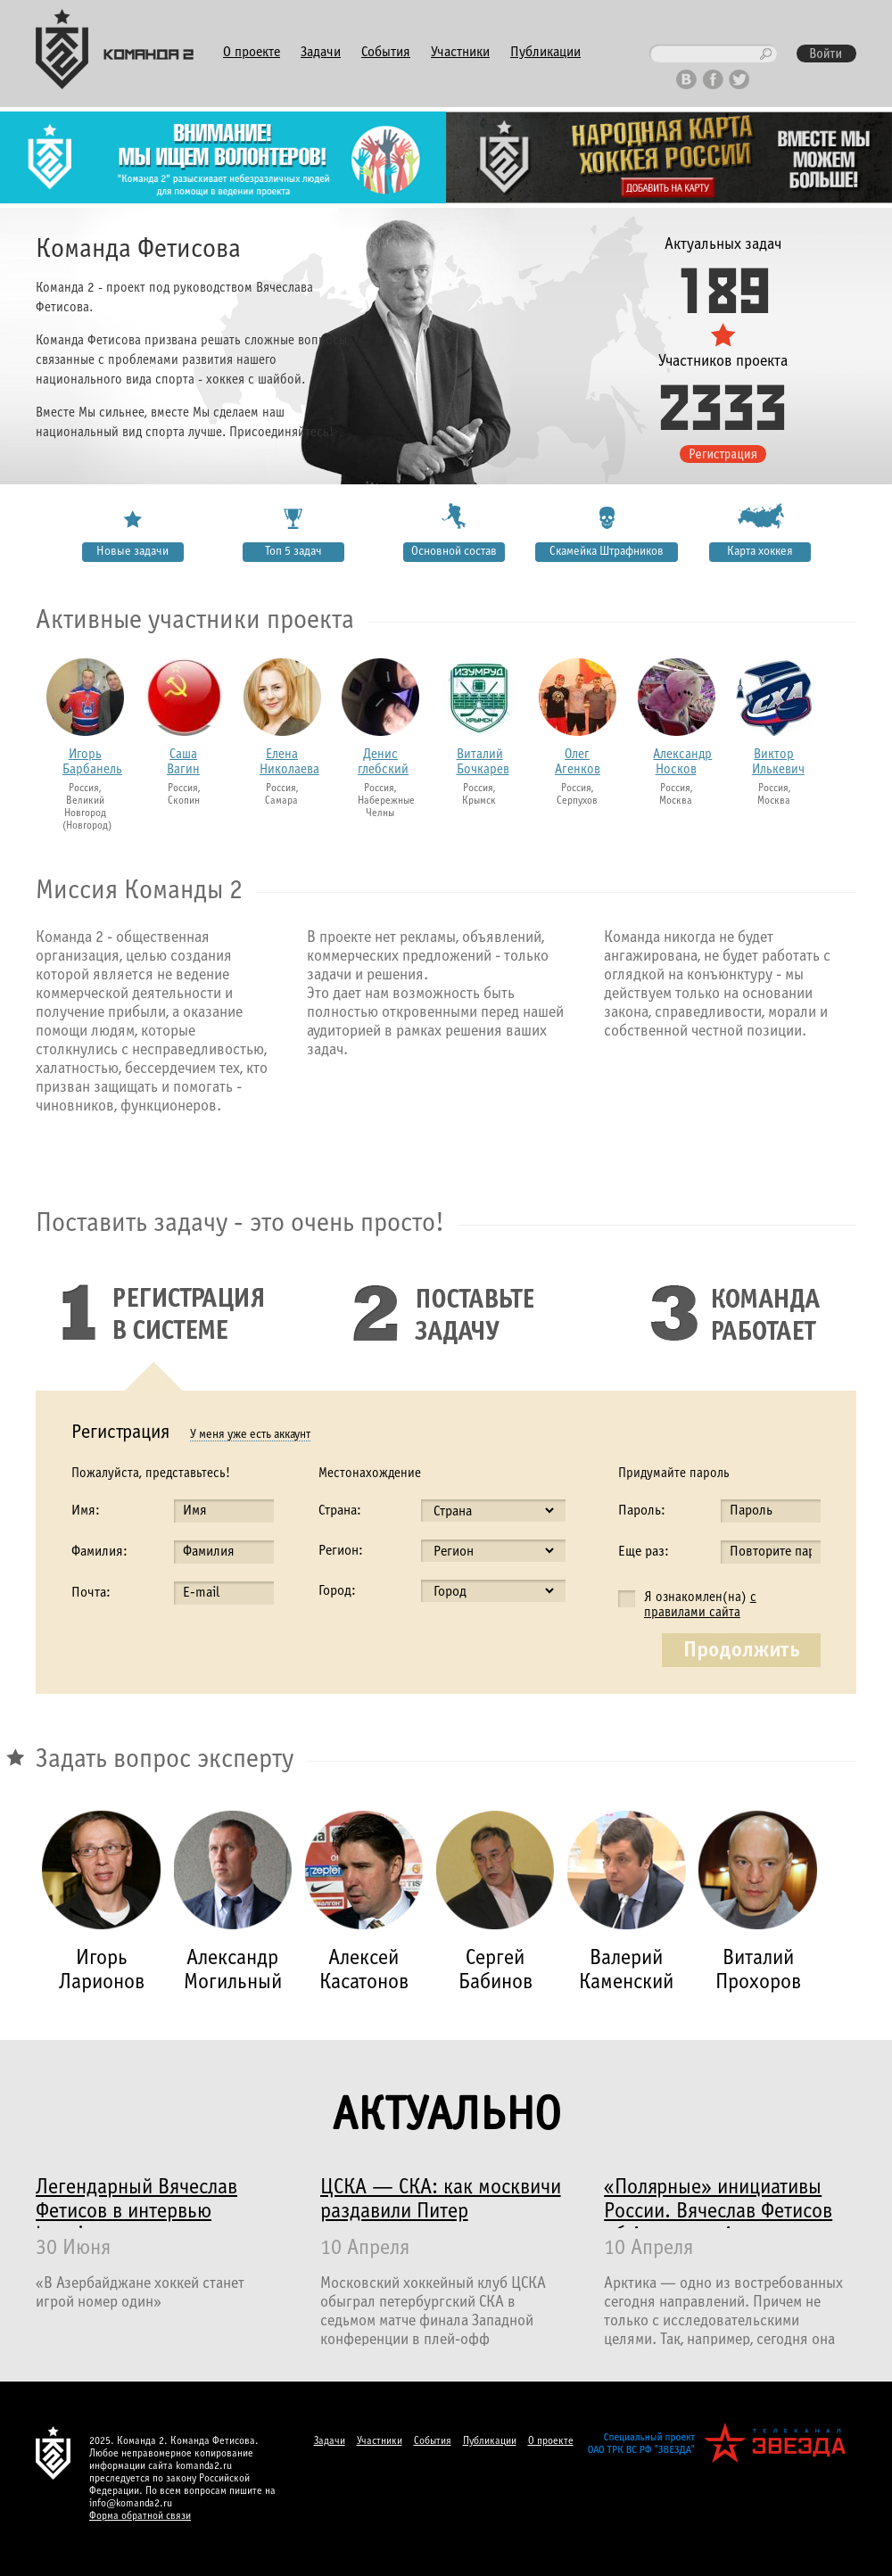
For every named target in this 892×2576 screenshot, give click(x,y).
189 (722, 288)
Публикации (545, 52)
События (385, 52)
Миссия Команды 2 (139, 891)
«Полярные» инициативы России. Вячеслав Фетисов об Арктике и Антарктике (718, 2203)
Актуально (446, 2117)
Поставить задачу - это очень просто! (240, 1223)
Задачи (321, 52)
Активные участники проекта (195, 620)
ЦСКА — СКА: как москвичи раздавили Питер (440, 2200)
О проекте (251, 52)
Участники (460, 52)
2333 (722, 405)
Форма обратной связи (140, 2516)
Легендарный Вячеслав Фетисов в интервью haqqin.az (136, 2203)
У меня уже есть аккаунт (250, 1435)
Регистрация (120, 1433)
